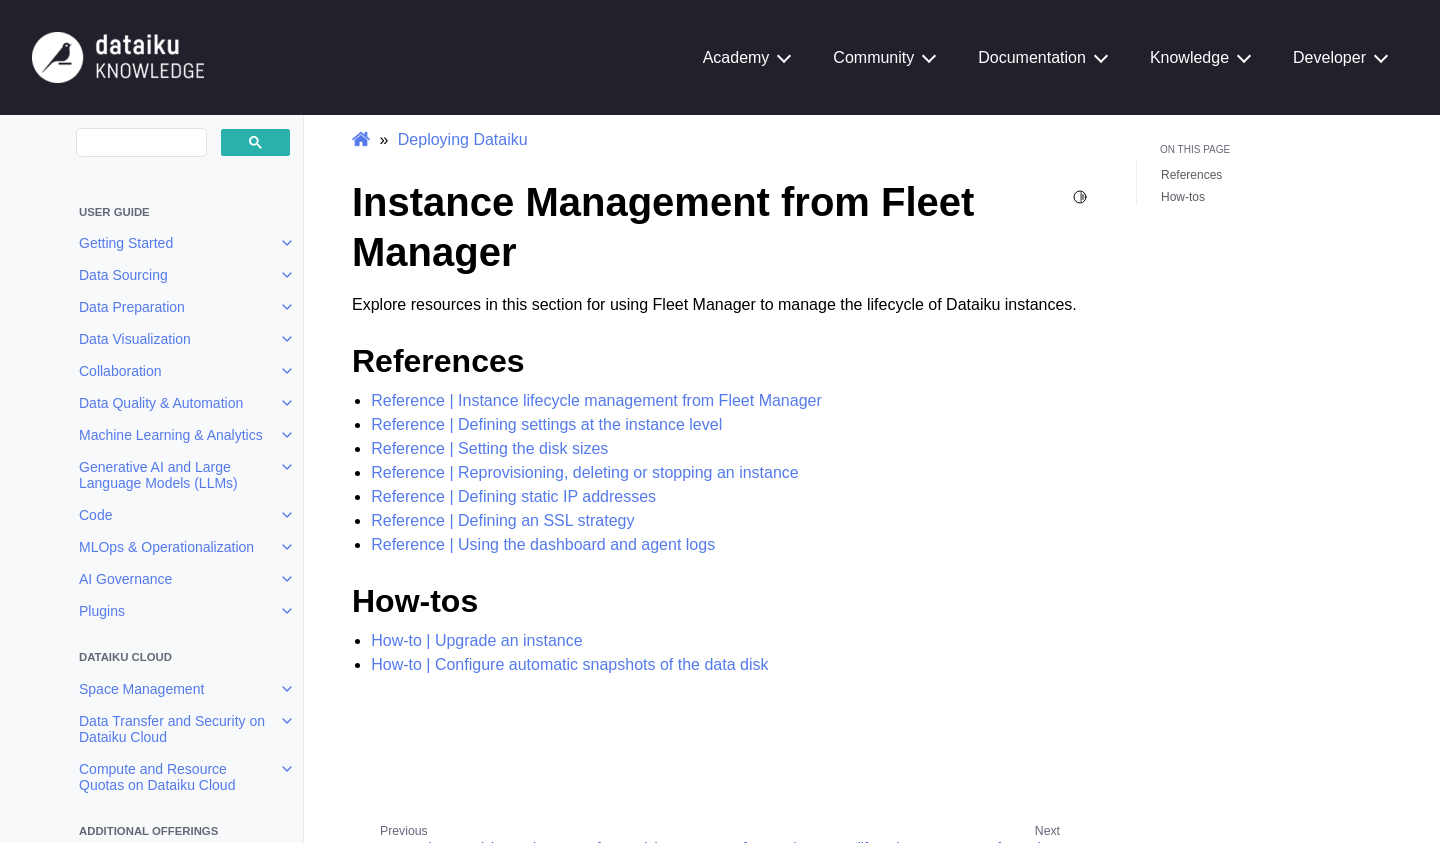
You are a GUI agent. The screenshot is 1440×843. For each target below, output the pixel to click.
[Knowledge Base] (118, 56)
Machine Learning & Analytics (171, 435)
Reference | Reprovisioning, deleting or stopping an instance (585, 472)
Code (95, 515)
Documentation (1032, 57)
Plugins (102, 611)
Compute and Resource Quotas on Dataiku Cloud (157, 777)
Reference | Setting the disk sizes (489, 448)
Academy (736, 57)
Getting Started (126, 243)
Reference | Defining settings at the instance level (546, 424)
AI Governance (125, 579)
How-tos (1183, 197)
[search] (139, 143)
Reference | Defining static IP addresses (513, 496)
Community (873, 57)
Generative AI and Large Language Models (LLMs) (158, 475)
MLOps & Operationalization (166, 547)
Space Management (141, 689)
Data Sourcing (123, 275)
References (1191, 175)
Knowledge (1189, 57)
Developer (1329, 57)
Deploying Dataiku (463, 139)
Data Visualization (135, 339)
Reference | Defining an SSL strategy (502, 520)
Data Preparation (132, 307)
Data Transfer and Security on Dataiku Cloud (172, 729)
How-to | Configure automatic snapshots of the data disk (569, 664)
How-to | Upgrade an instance (476, 640)
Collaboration (120, 371)
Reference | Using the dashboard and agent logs (543, 544)
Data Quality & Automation (161, 403)
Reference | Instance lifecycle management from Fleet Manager (596, 400)
